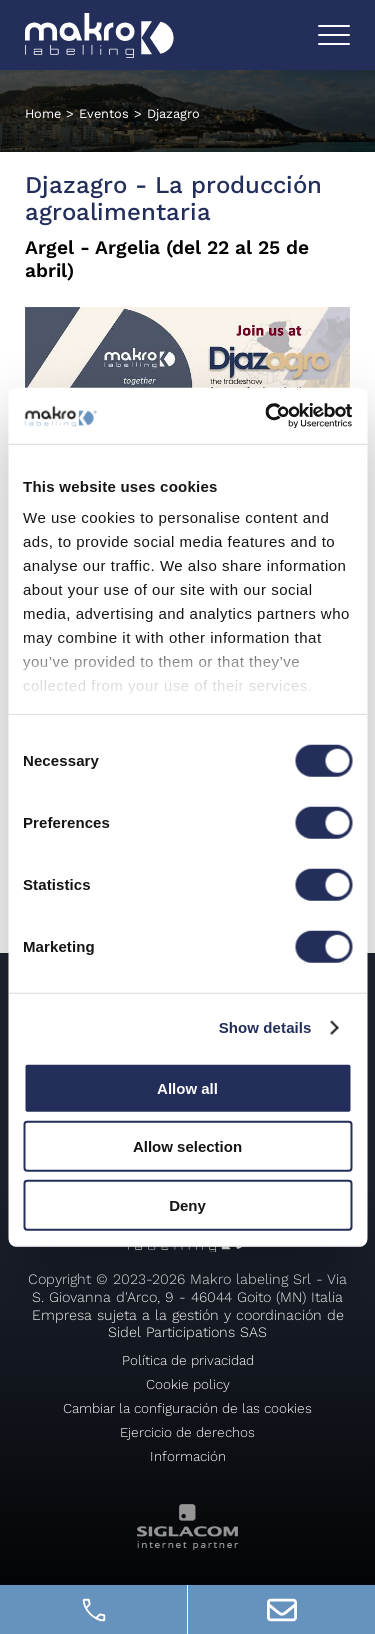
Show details (265, 1027)
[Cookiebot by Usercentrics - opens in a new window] (267, 416)
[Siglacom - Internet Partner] (187, 1544)
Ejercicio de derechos (187, 1432)
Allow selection (187, 1146)
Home (43, 113)
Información (188, 1456)
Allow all (187, 1087)
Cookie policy (188, 1384)
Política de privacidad (188, 1360)
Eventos (104, 113)
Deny (187, 1204)
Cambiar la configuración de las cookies (187, 1408)
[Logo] (99, 35)
